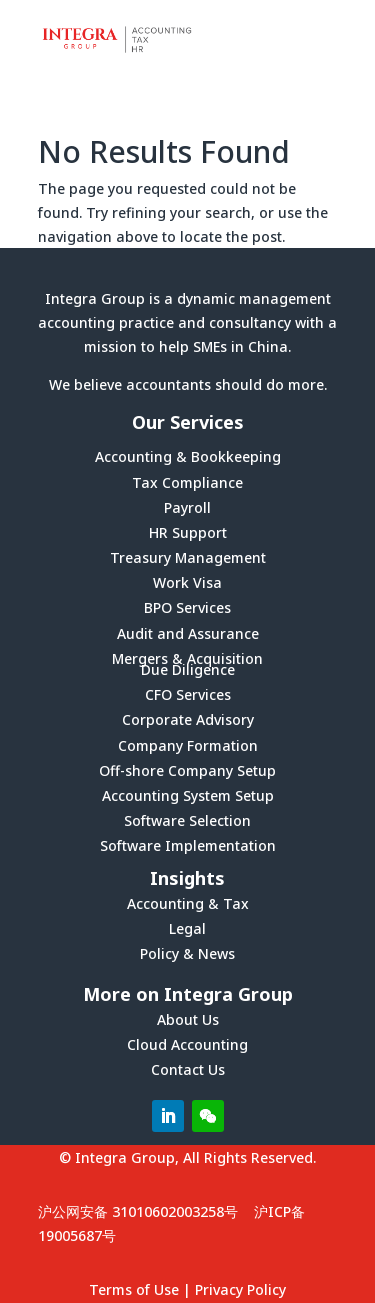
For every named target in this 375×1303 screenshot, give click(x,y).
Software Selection (187, 820)
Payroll (187, 507)
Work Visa (187, 582)
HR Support (188, 532)
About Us (188, 1019)
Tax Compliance (187, 482)
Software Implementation (188, 845)
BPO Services (187, 607)
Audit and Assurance (188, 633)
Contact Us (188, 1069)
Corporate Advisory (188, 719)
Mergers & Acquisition (187, 658)
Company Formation (188, 745)
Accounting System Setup (188, 795)
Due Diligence (188, 669)
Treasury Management (188, 557)
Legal (187, 928)
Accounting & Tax (188, 903)
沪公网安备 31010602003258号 (138, 1211)
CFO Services (188, 694)
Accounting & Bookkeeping (188, 456)
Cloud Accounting (187, 1044)
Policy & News (187, 953)
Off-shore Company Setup (187, 770)
